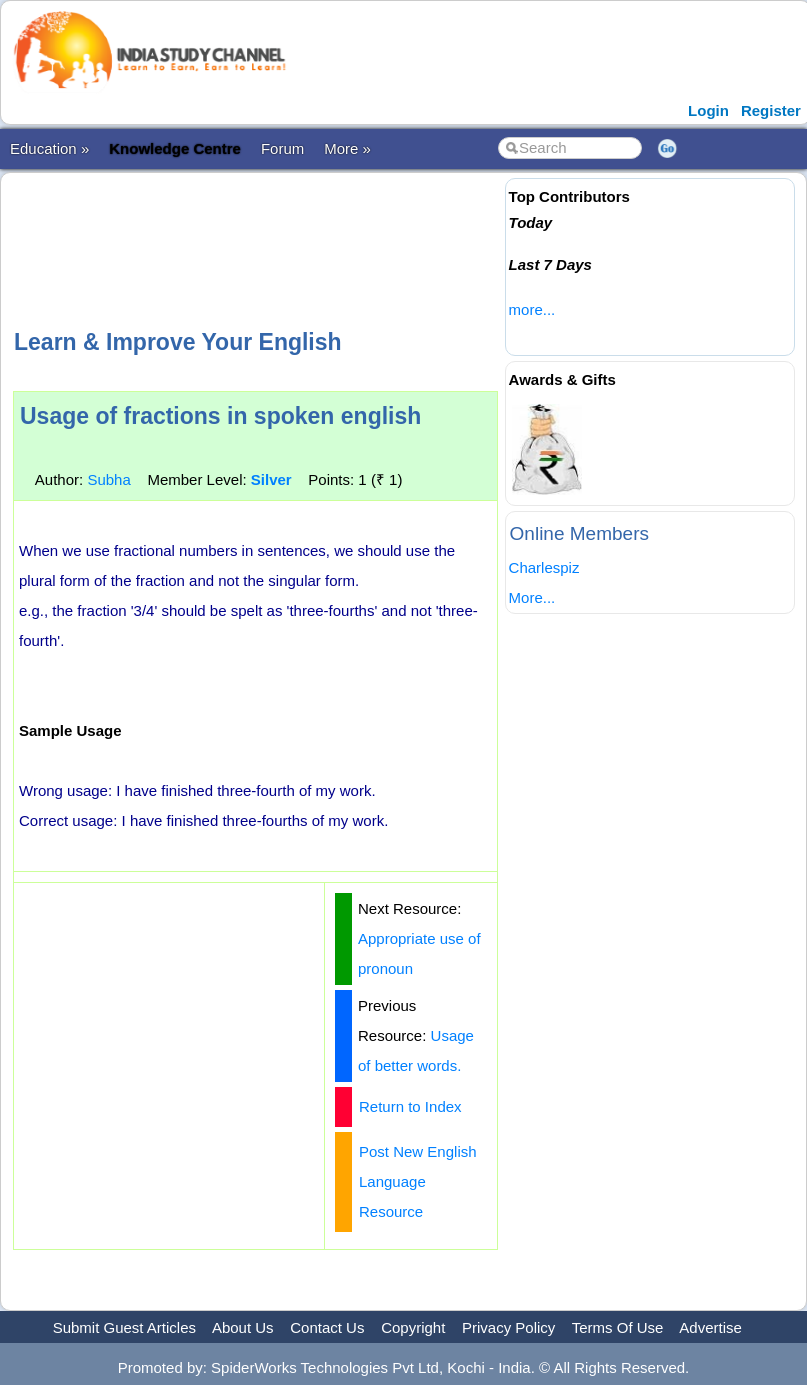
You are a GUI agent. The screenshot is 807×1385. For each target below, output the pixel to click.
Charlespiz (544, 567)
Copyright (413, 1327)
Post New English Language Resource (418, 1181)
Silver (271, 479)
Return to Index (410, 1106)
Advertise (710, 1327)
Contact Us (327, 1327)
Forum (282, 148)
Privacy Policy (508, 1327)
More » (347, 148)
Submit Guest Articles (124, 1327)
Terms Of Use (618, 1327)
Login (708, 110)
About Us (243, 1327)
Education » (49, 148)
